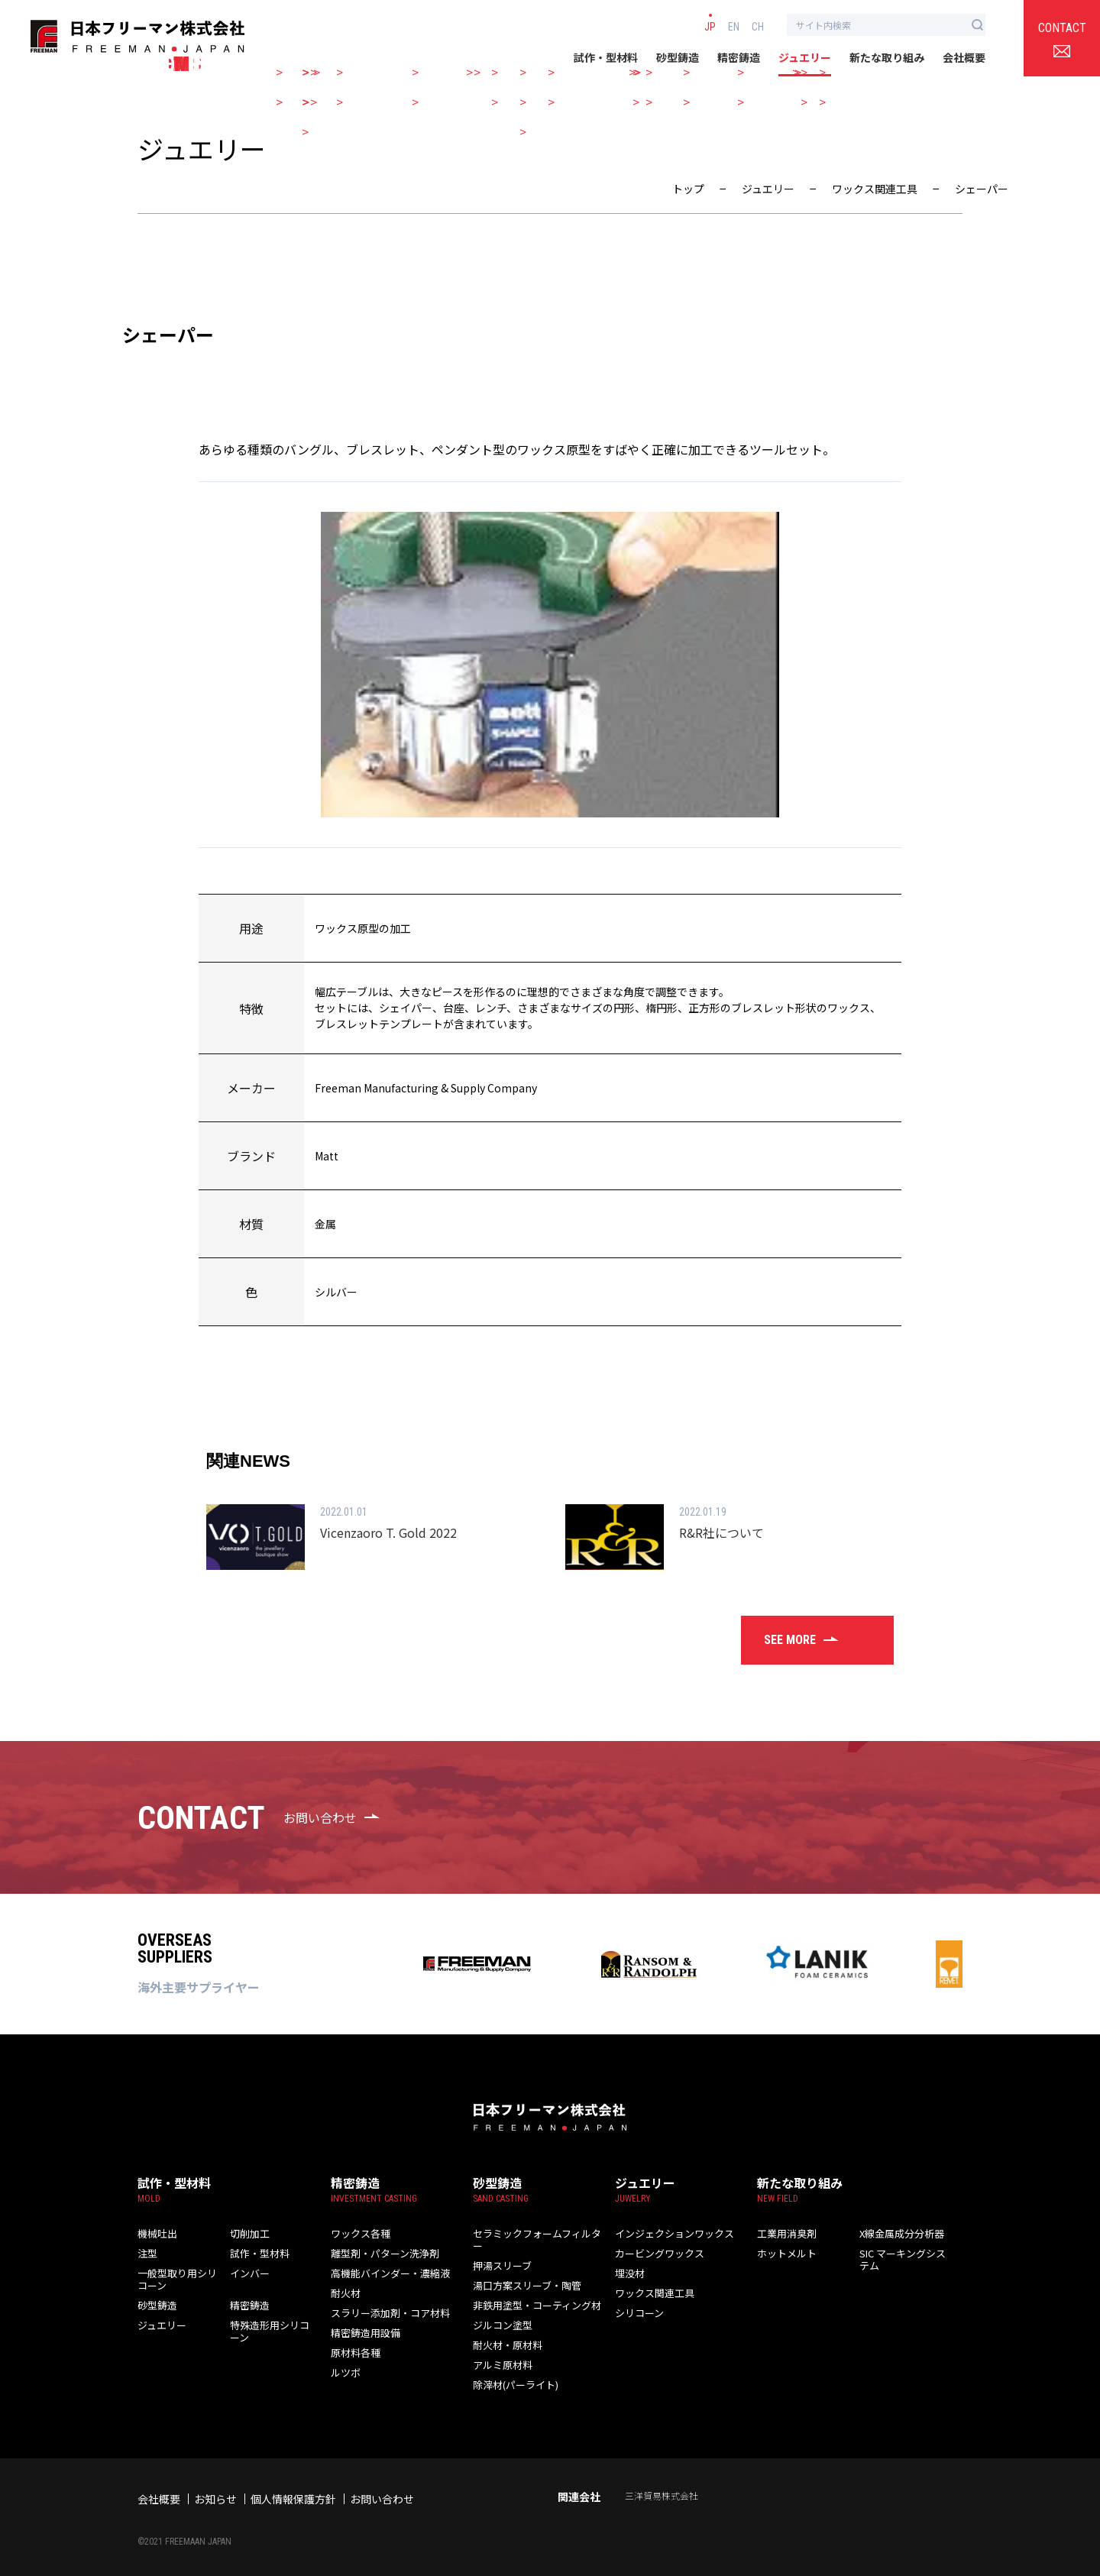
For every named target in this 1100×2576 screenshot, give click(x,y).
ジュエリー (804, 57)
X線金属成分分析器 (898, 2233)
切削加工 (248, 2233)
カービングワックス (656, 2253)
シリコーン (637, 2312)
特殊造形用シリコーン (266, 2331)
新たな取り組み (886, 57)
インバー (248, 2273)
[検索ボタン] (977, 25)
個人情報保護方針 (293, 2486)
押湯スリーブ (500, 2253)
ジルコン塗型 (500, 2312)
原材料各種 (354, 2352)
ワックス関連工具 (651, 2292)
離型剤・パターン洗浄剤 (381, 2253)
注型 (147, 2253)
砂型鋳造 (677, 57)
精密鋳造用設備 (363, 2332)
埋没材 (628, 2273)
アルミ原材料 (500, 2352)
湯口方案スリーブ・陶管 (523, 2273)
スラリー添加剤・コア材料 (386, 2312)
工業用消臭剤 (784, 2233)
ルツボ (344, 2372)
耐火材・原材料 (505, 2332)
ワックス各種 (358, 2233)
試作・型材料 (606, 57)
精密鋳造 (738, 57)
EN (733, 26)
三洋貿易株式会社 (661, 2483)
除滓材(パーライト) (512, 2372)
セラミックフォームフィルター (536, 2233)
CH (758, 26)
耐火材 (344, 2292)
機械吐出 (156, 2233)
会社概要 (964, 57)
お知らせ (215, 2486)
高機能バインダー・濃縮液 (386, 2273)
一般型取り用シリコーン (174, 2279)
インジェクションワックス (670, 2233)
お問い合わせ (382, 2486)
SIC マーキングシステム (904, 2259)
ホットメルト (784, 2253)
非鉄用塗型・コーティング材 (532, 2292)
